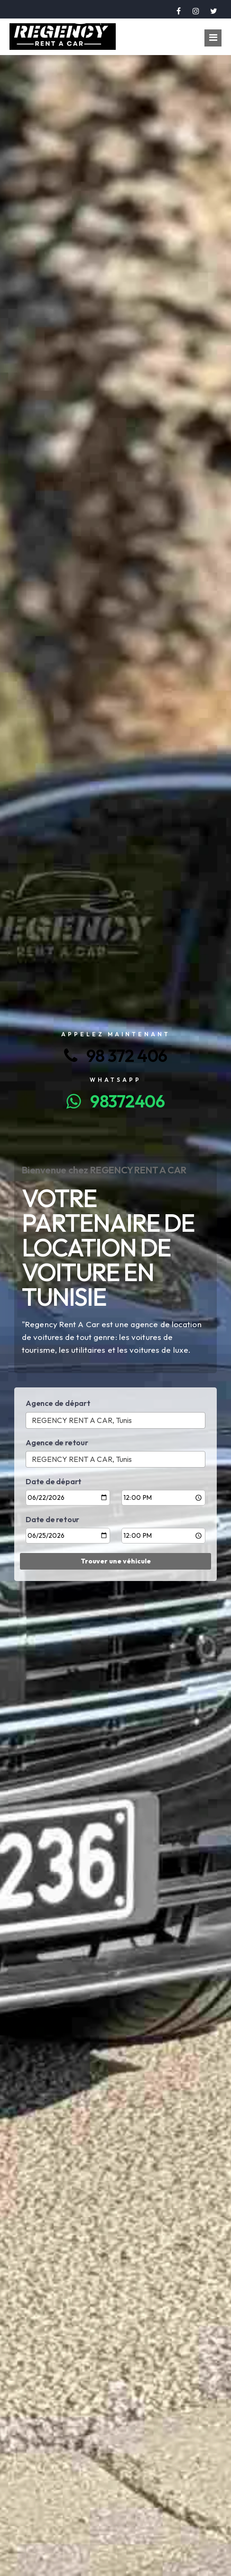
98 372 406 (115, 1055)
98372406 (115, 1101)
